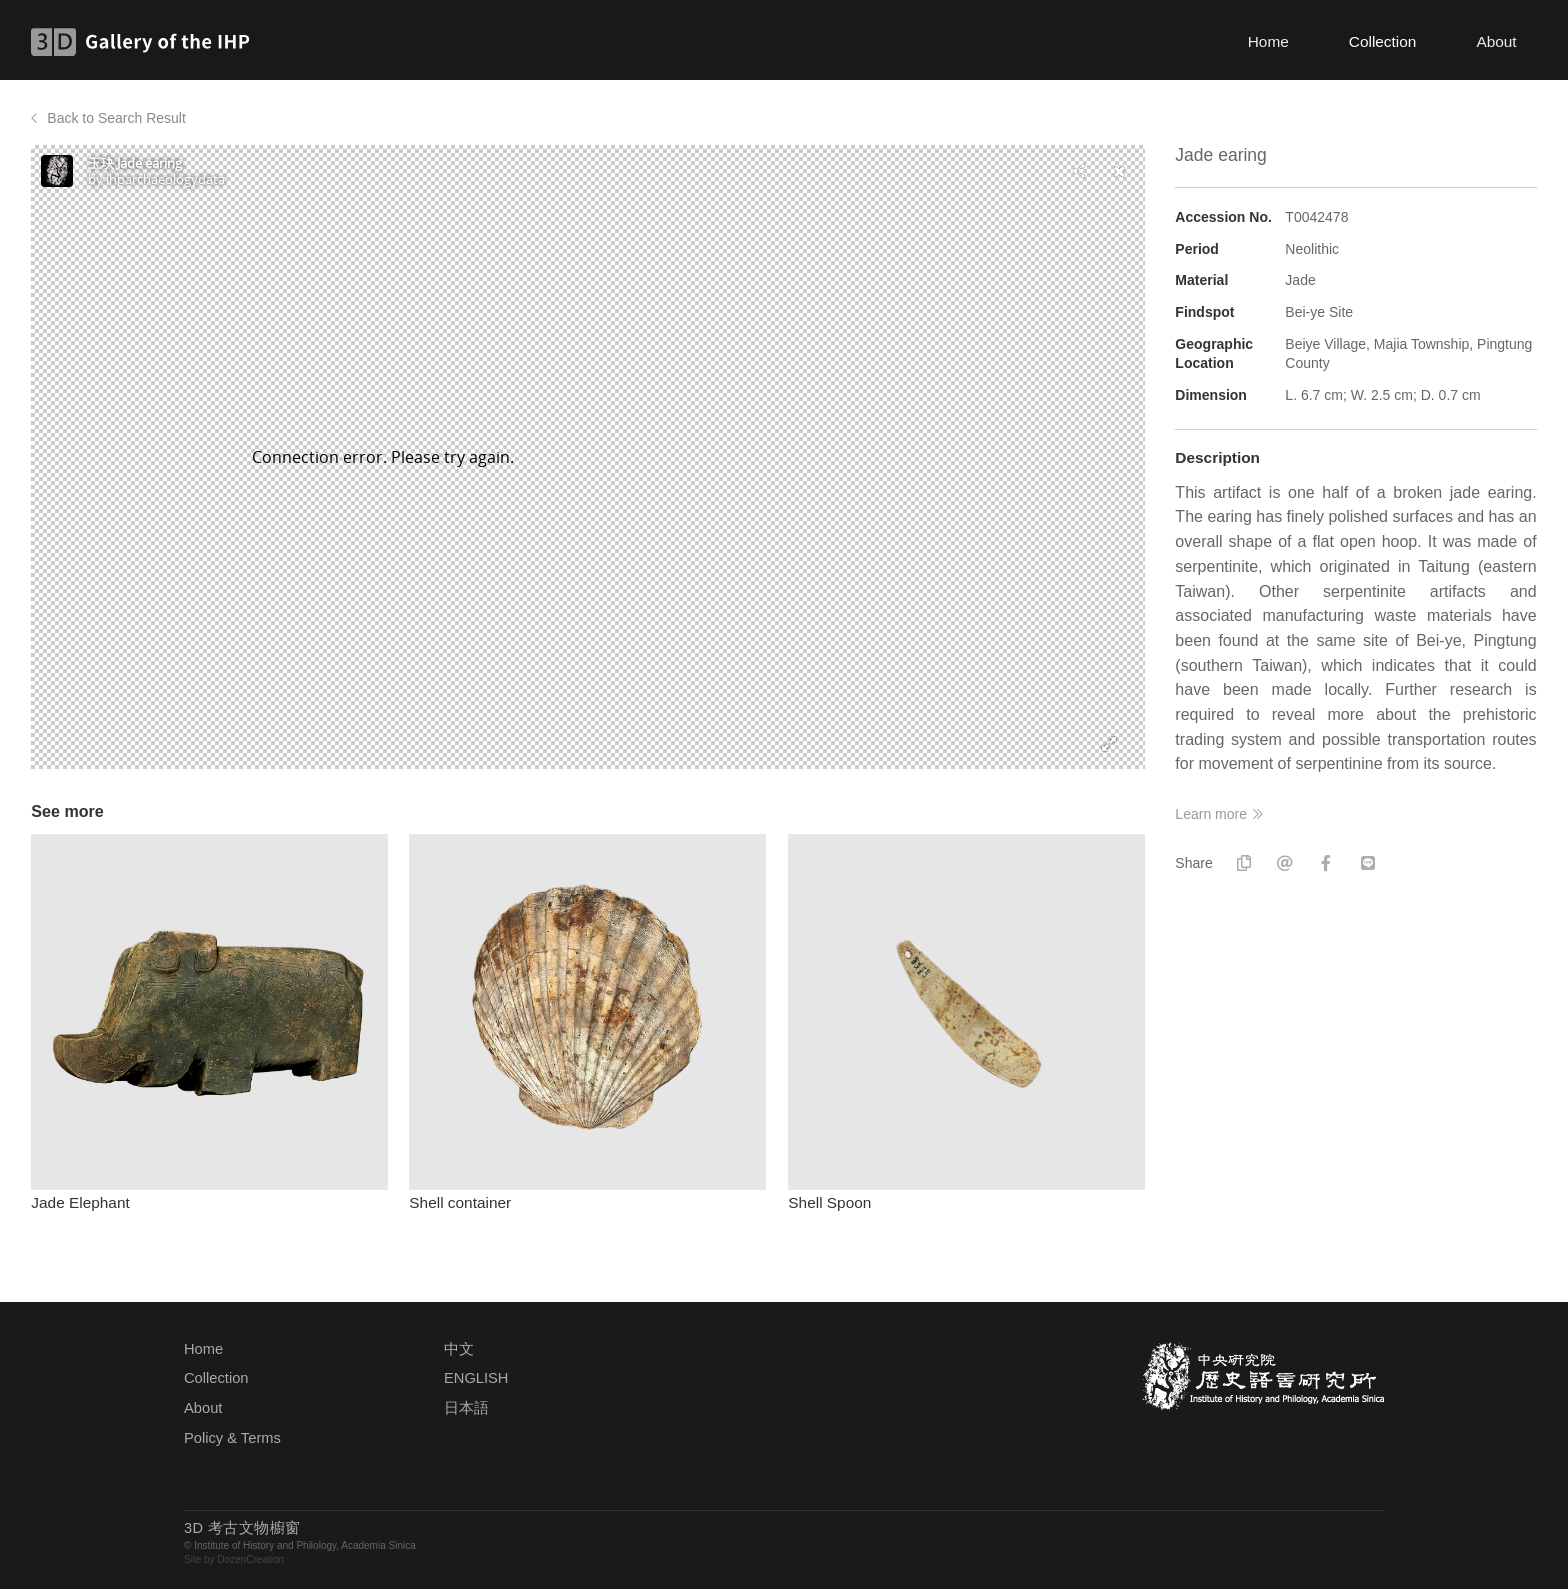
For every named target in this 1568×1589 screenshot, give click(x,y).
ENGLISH (476, 1378)
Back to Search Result (116, 118)
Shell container (460, 1202)
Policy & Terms (232, 1438)
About (1496, 41)
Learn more (1211, 814)
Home (1268, 41)
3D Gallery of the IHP (146, 42)
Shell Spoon (829, 1202)
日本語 (466, 1408)
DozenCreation (250, 1559)
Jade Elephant (80, 1202)
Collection (1383, 41)
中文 (459, 1349)
